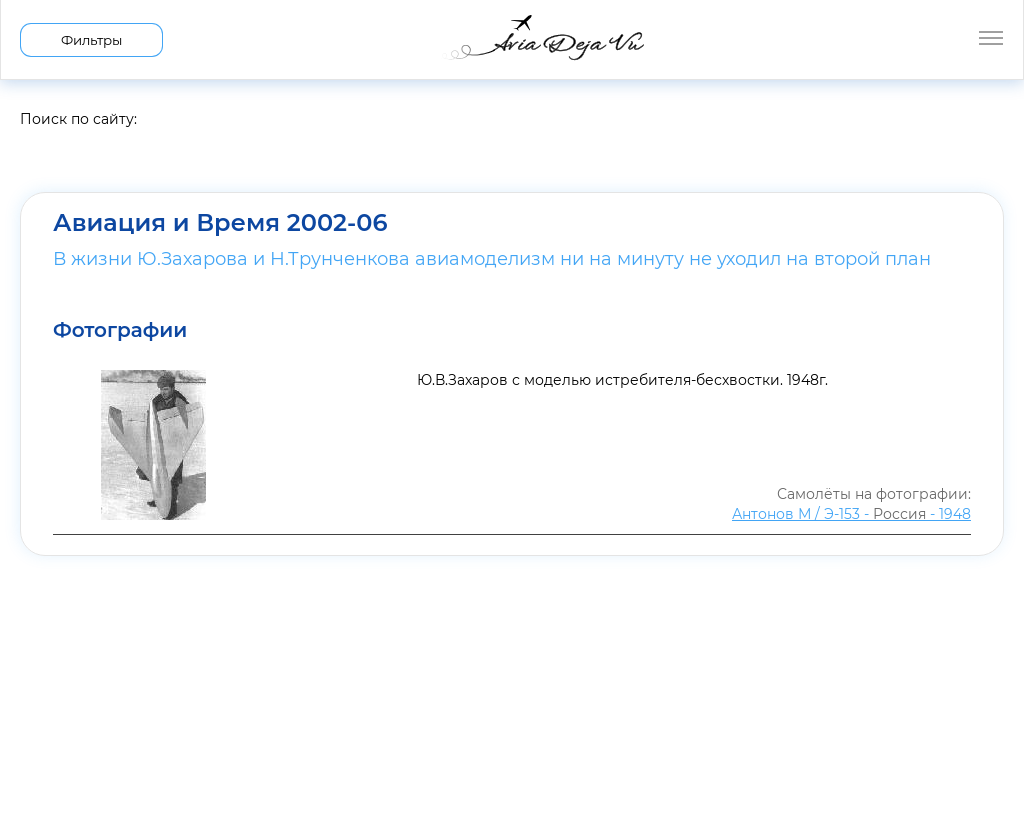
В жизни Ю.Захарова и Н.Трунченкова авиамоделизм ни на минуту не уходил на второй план (492, 259)
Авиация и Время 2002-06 (220, 223)
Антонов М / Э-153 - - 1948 (851, 514)
